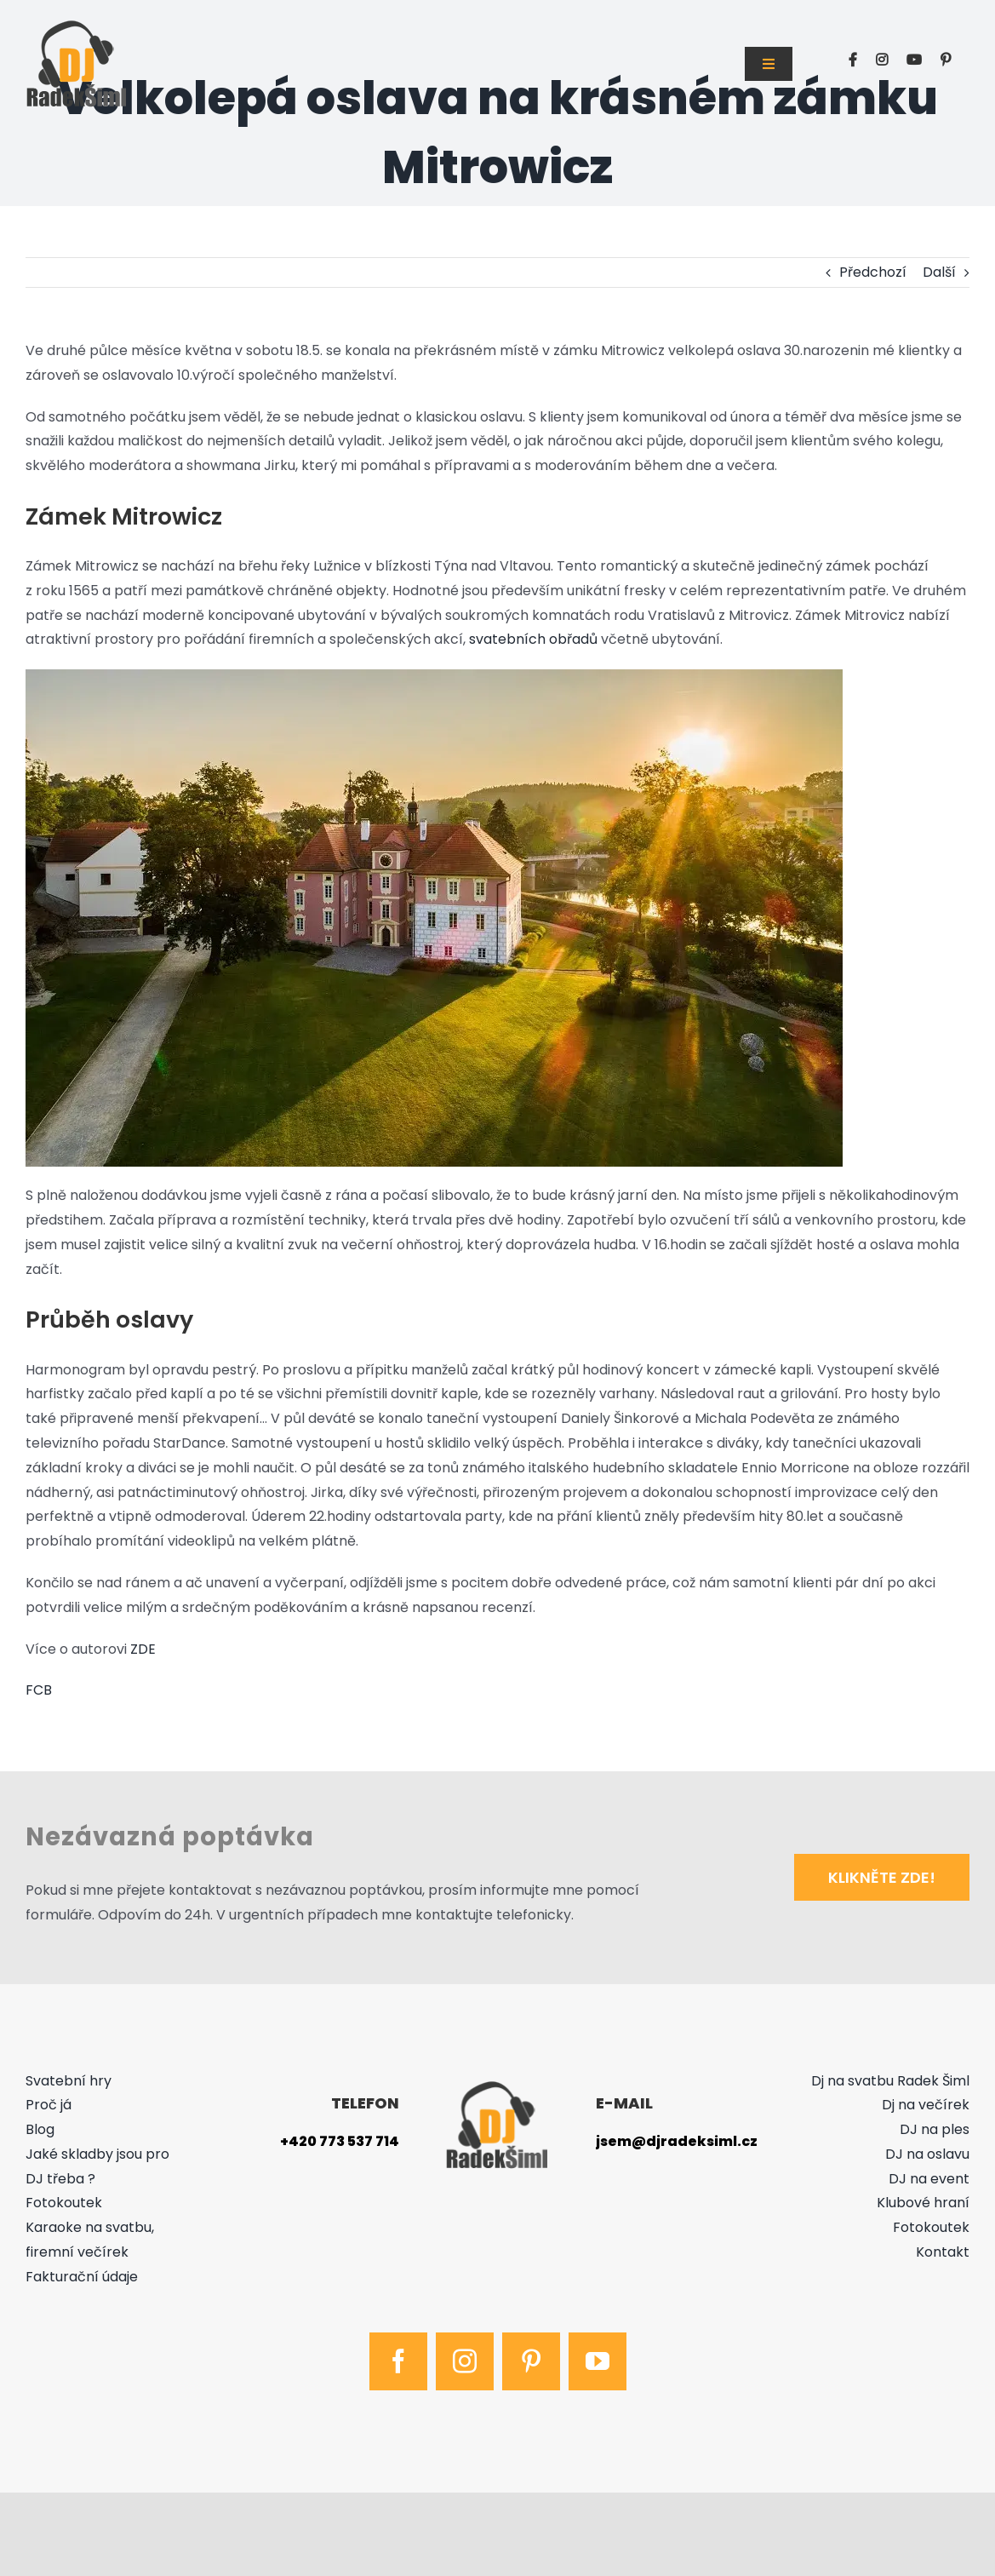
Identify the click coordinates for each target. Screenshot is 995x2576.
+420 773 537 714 (339, 2141)
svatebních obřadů (533, 639)
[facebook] (398, 2361)
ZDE (143, 1649)
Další (939, 272)
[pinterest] (531, 2361)
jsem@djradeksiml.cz (677, 2141)
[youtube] (597, 2361)
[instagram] (465, 2361)
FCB (39, 1690)
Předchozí (872, 272)
